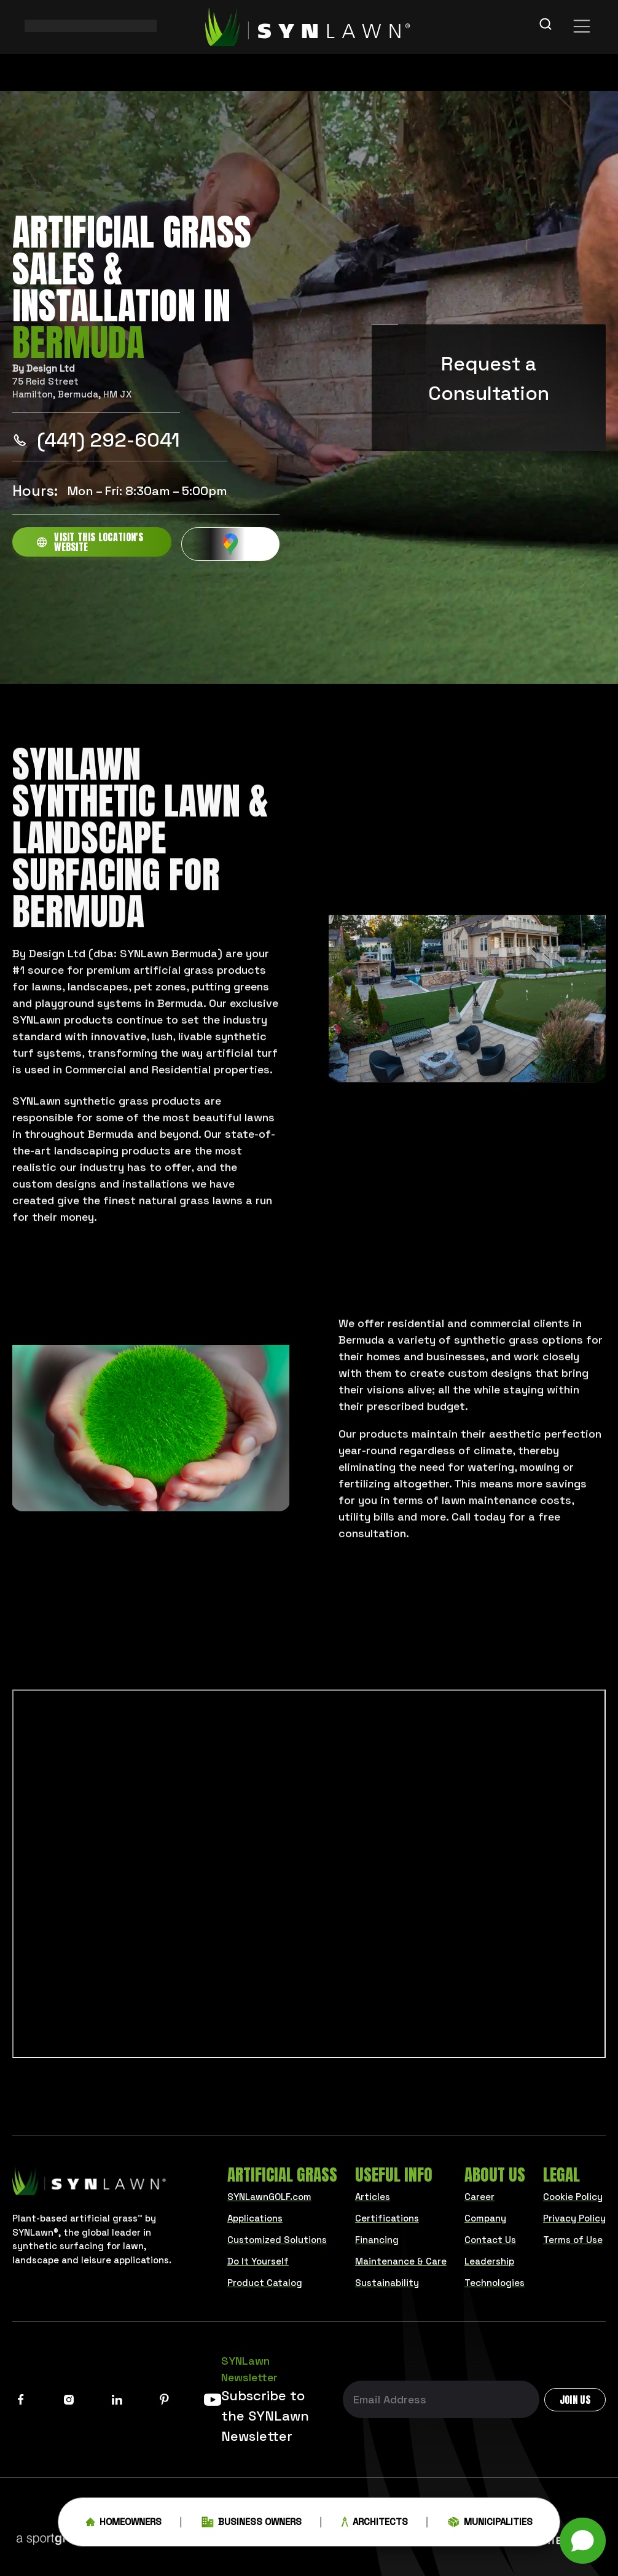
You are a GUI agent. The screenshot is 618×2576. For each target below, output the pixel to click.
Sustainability (387, 2282)
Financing (377, 2239)
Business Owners (251, 2527)
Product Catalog (264, 2282)
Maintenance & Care (401, 2261)
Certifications (387, 2218)
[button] (583, 2541)
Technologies (494, 2282)
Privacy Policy (574, 2218)
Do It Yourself (258, 2261)
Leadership (489, 2261)
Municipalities (490, 2527)
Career (479, 2196)
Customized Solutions (277, 2239)
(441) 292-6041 (96, 440)
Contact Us (490, 2239)
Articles (372, 2196)
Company (485, 2218)
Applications (255, 2218)
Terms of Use (573, 2239)
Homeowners (123, 2527)
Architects (375, 2527)
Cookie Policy (573, 2196)
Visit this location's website (90, 542)
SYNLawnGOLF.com (269, 2196)
